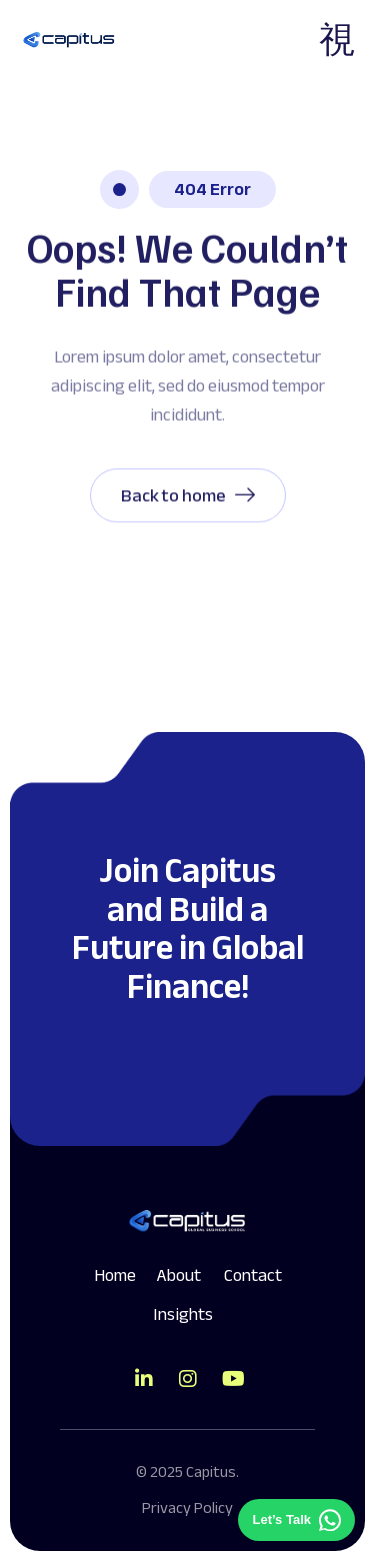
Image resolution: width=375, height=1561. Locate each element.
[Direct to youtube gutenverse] (232, 1379)
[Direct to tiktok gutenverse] (144, 1379)
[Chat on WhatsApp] (296, 1520)
